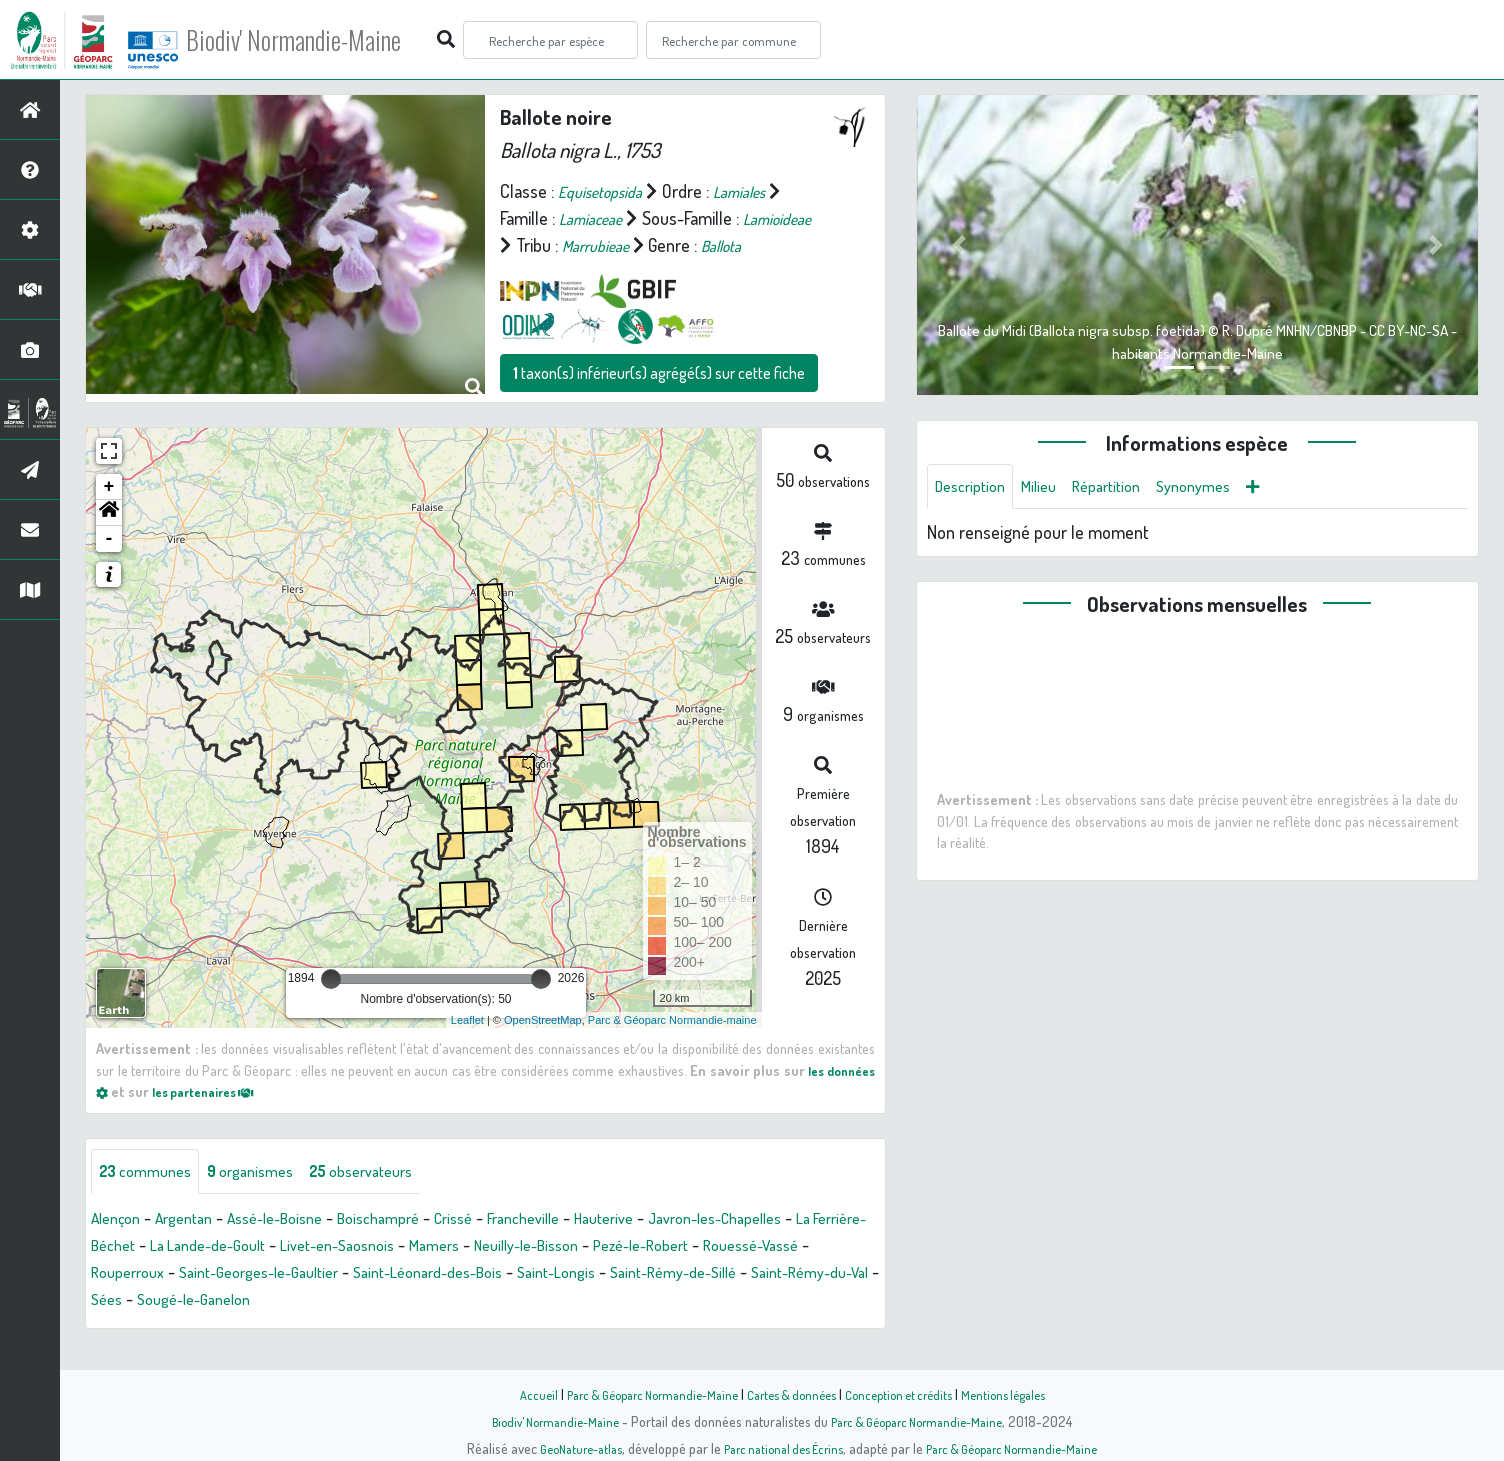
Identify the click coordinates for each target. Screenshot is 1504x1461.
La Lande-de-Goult (316, 1275)
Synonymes (1222, 488)
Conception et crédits (909, 1394)
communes (151, 1200)
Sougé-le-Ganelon (471, 1329)
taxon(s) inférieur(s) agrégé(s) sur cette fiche (659, 400)
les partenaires (214, 1118)
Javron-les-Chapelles (795, 1248)
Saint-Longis (738, 1302)
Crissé (499, 1248)
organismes (267, 1200)
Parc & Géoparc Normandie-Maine (638, 1394)
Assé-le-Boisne (299, 1248)
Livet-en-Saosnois (461, 1275)
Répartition (1126, 488)
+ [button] (109, 514)
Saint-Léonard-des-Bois (595, 1302)
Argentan (196, 1248)
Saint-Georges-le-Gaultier (405, 1302)
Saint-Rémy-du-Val (275, 1329)
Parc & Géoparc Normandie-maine (672, 1047)
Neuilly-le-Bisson (672, 1275)
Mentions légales (1024, 1394)
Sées (374, 1329)
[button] (109, 540)
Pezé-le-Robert (803, 1275)
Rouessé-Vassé (146, 1302)
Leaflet (467, 1047)
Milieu (1051, 488)
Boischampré (415, 1248)
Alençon (119, 1248)
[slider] (331, 1006)
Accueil (513, 1394)
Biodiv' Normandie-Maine (328, 40)
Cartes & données (792, 1394)
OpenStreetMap (543, 1047)
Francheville (578, 1248)
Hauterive (669, 1248)
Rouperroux (258, 1302)
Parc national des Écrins (779, 1448)
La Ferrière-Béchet (168, 1275)
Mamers (568, 1275)
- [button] (109, 566)
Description (975, 488)
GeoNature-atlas (563, 1448)
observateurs (391, 1200)
